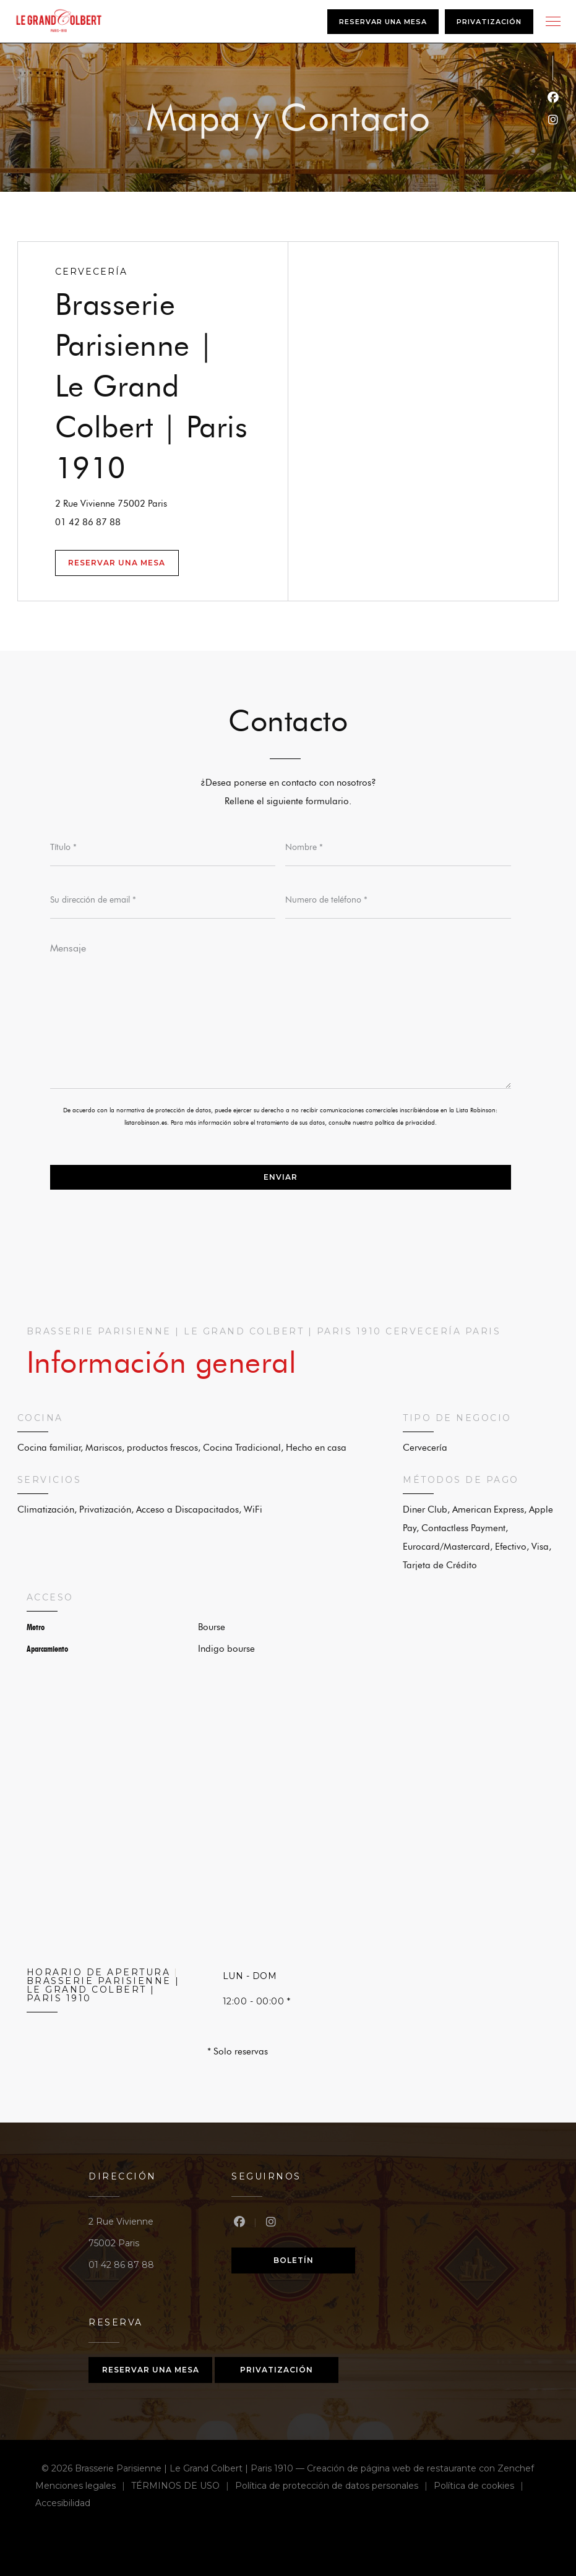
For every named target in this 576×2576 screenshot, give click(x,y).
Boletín (293, 2260)
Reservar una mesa (383, 21)
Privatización (489, 21)
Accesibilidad (62, 2504)
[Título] (163, 847)
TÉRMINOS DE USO (183, 2487)
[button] (553, 21)
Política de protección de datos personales (334, 2487)
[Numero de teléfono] (398, 900)
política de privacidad (405, 1122)
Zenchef (515, 2468)
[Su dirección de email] (163, 900)
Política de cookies (482, 2487)
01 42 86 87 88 (88, 522)
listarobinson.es (145, 1122)
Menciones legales (83, 2487)
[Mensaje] (280, 1011)
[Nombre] (398, 847)
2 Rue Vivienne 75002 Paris (171, 501)
